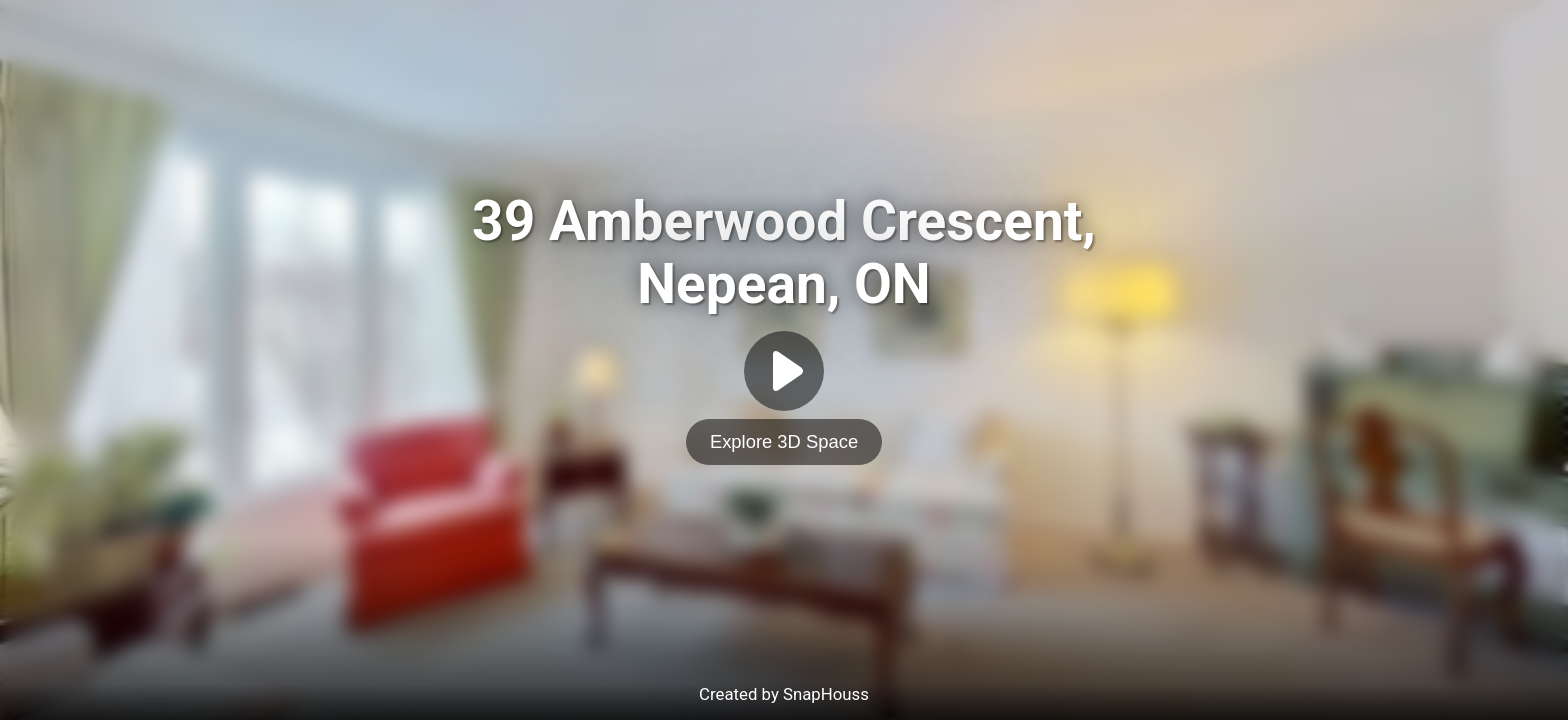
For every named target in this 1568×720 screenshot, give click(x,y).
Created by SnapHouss (784, 694)
